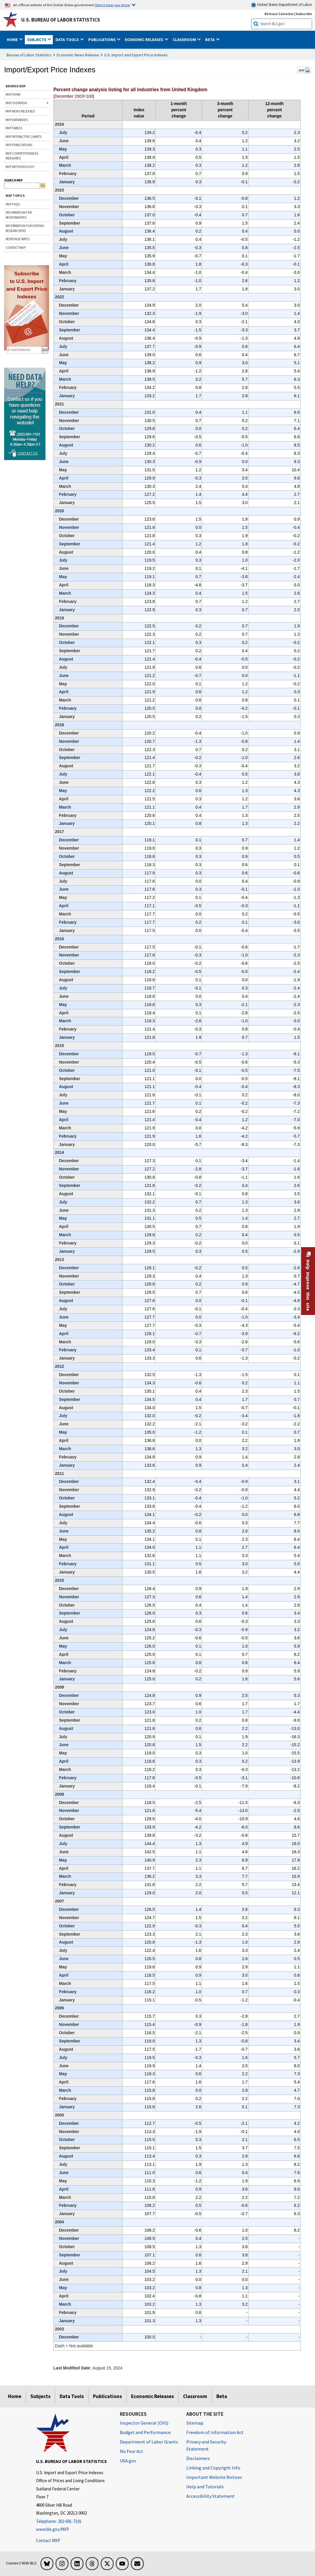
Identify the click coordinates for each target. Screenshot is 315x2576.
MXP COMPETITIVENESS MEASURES (22, 156)
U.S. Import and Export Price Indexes (136, 55)
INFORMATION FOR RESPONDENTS (19, 215)
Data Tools (72, 2396)
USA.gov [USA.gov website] (128, 2461)
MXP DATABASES (17, 120)
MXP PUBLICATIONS (19, 145)
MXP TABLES (14, 128)
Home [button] (13, 39)
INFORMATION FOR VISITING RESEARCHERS (25, 228)
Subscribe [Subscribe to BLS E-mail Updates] (304, 14)
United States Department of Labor (281, 5)
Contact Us (27, 453)
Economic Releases (152, 2396)
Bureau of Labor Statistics (29, 55)
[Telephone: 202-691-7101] (73, 2521)
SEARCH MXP (13, 180)
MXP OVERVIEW (16, 103)
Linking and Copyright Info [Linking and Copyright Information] (213, 2468)
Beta (221, 2396)
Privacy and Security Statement (206, 2445)
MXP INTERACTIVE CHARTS (23, 137)
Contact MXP (48, 2540)
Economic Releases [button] (144, 39)
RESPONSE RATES (18, 239)
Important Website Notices (214, 2477)
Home (14, 2396)
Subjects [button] (37, 39)
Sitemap (194, 2423)
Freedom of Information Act (215, 2432)
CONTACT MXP (15, 248)
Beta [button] (210, 39)
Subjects (40, 2396)
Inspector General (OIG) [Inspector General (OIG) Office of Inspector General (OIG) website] (144, 2423)
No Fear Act (131, 2451)
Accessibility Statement (210, 2496)
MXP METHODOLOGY (20, 167)
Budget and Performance (145, 2432)
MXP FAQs (13, 204)
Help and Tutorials (205, 2487)
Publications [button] (102, 39)
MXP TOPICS (15, 196)
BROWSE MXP (16, 86)
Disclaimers (198, 2458)
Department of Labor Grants (149, 2442)
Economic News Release (78, 55)
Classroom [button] (185, 39)
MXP (304, 70)
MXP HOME (13, 94)
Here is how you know (112, 4)
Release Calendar (279, 14)
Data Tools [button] (68, 39)
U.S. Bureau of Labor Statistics (60, 20)
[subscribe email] (24, 350)
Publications (107, 2396)
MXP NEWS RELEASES (20, 111)
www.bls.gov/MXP (52, 2529)
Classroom (195, 2396)
